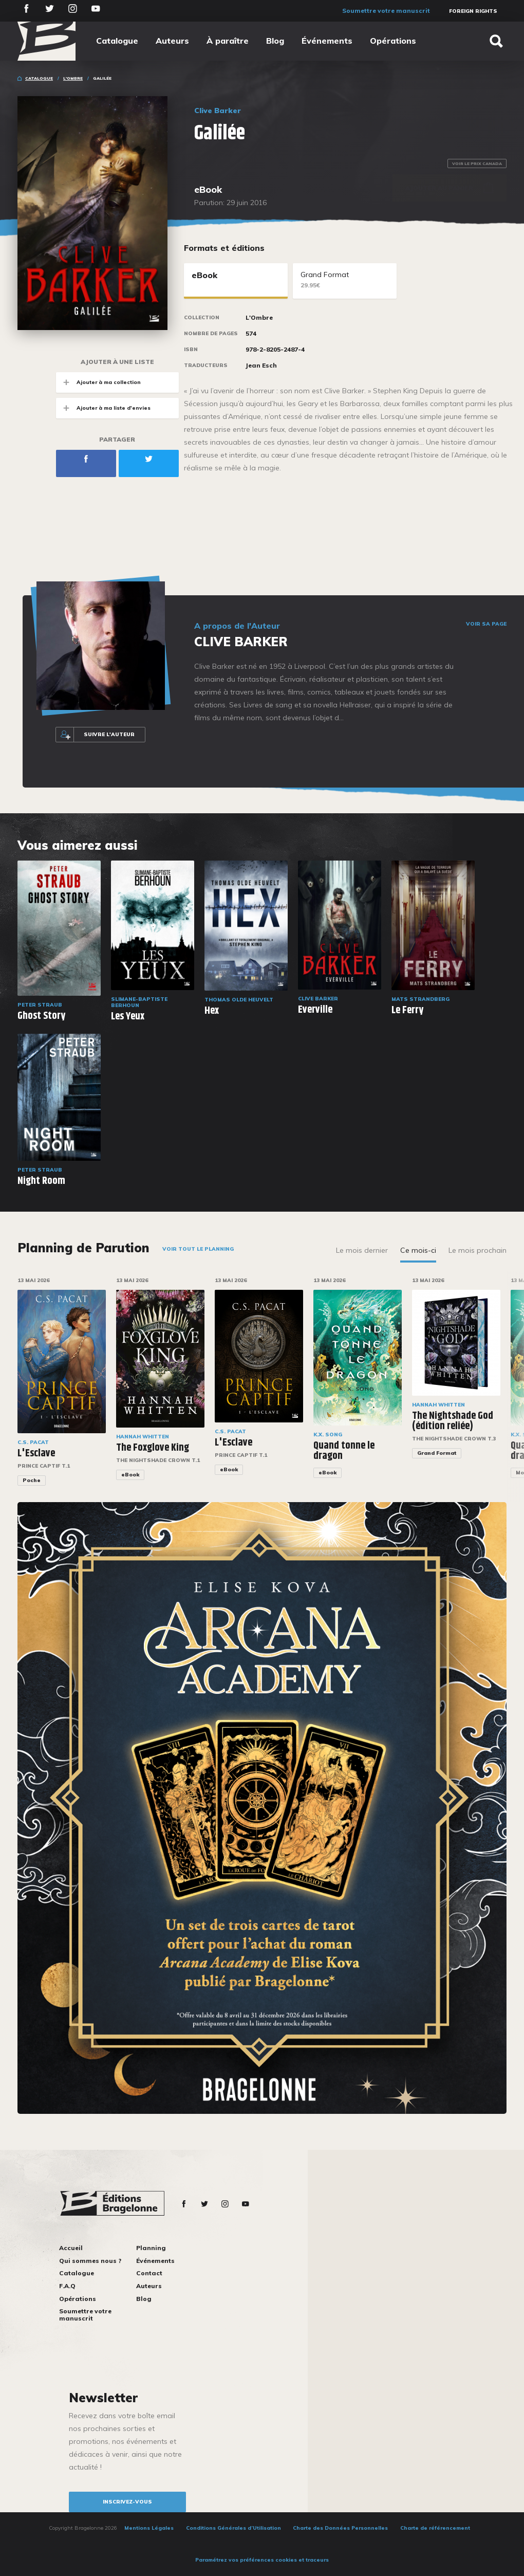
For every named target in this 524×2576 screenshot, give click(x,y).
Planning (151, 2248)
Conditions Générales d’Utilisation (233, 2528)
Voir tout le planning (198, 1249)
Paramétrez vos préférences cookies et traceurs (262, 2559)
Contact (149, 2273)
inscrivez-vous (127, 2501)
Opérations (393, 40)
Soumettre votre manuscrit (386, 10)
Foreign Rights (473, 11)
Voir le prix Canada (477, 163)
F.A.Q (67, 2286)
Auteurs (172, 40)
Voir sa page (486, 624)
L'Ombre (73, 78)
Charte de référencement (435, 2528)
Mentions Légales (149, 2528)
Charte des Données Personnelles (340, 2528)
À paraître (228, 40)
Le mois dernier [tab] (362, 1250)
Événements (327, 40)
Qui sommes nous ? (90, 2260)
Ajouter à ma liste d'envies (103, 408)
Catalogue (117, 40)
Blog (275, 40)
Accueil (71, 2248)
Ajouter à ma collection (98, 382)
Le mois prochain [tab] (477, 1250)
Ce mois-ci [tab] (418, 1250)
